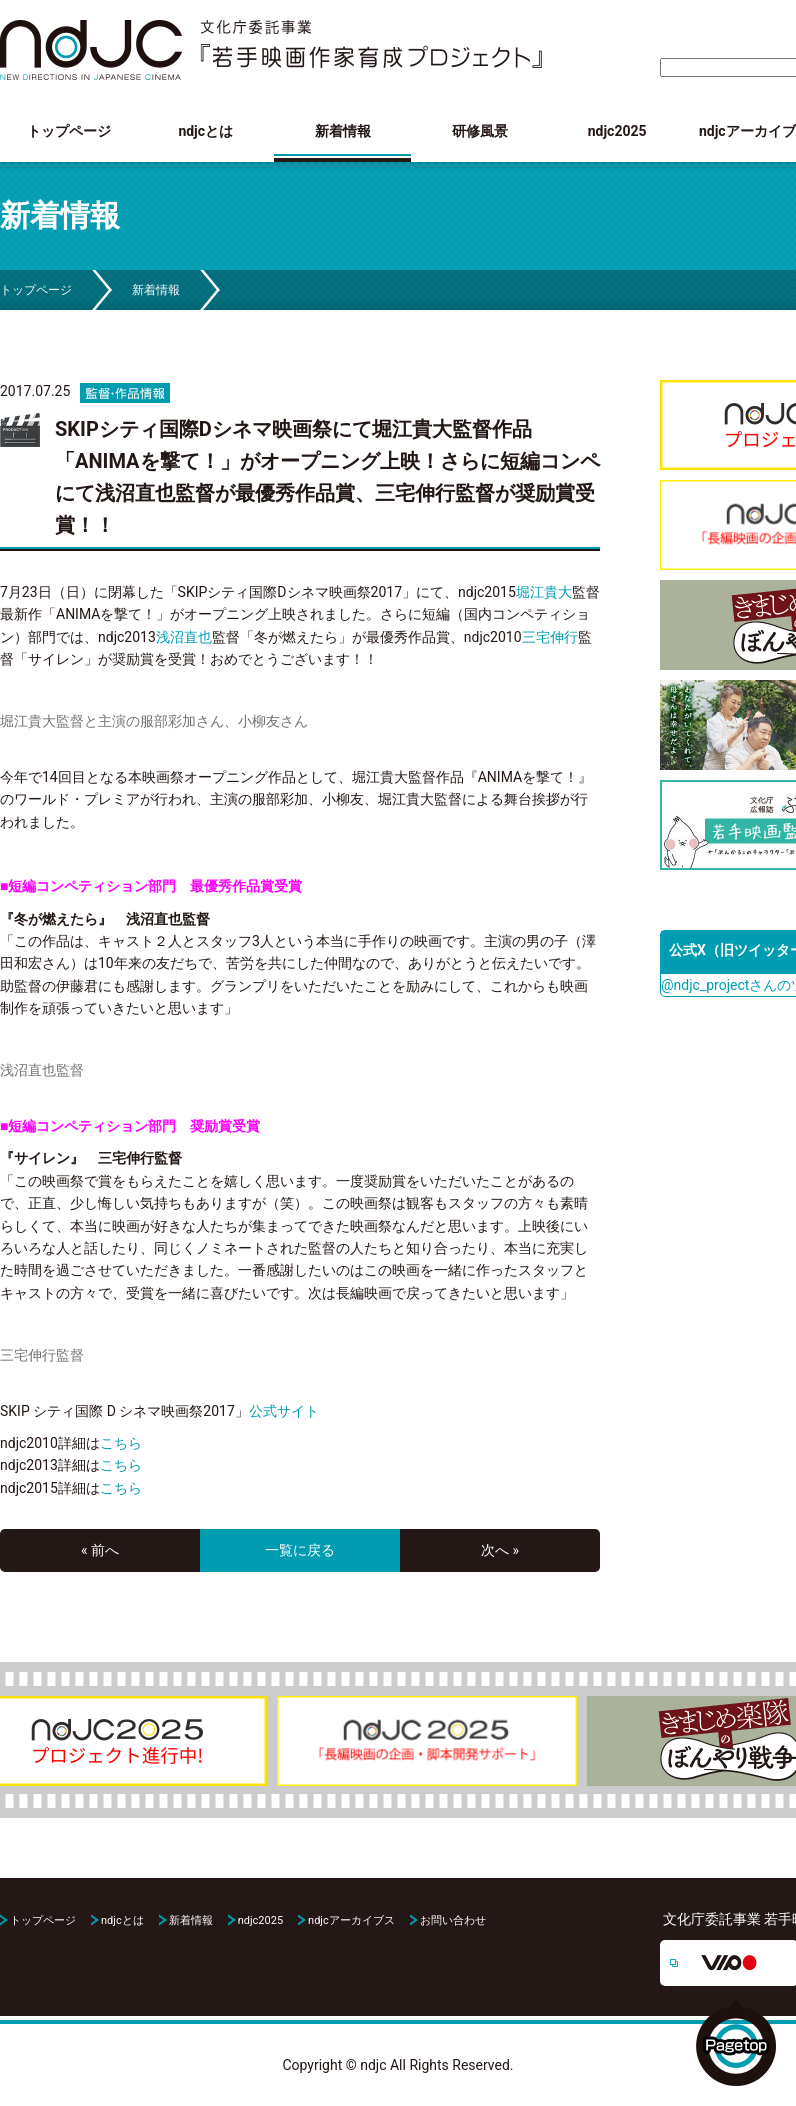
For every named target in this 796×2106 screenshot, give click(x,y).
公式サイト (284, 1411)
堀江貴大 (544, 592)
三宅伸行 (550, 637)
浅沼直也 (184, 637)
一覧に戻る (300, 1550)
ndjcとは (205, 131)
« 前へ (100, 1550)
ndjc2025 (617, 131)
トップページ (69, 131)
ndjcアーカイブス (351, 1920)
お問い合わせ (453, 1920)
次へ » (500, 1550)
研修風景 (480, 131)
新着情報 (343, 131)
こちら (121, 1443)
